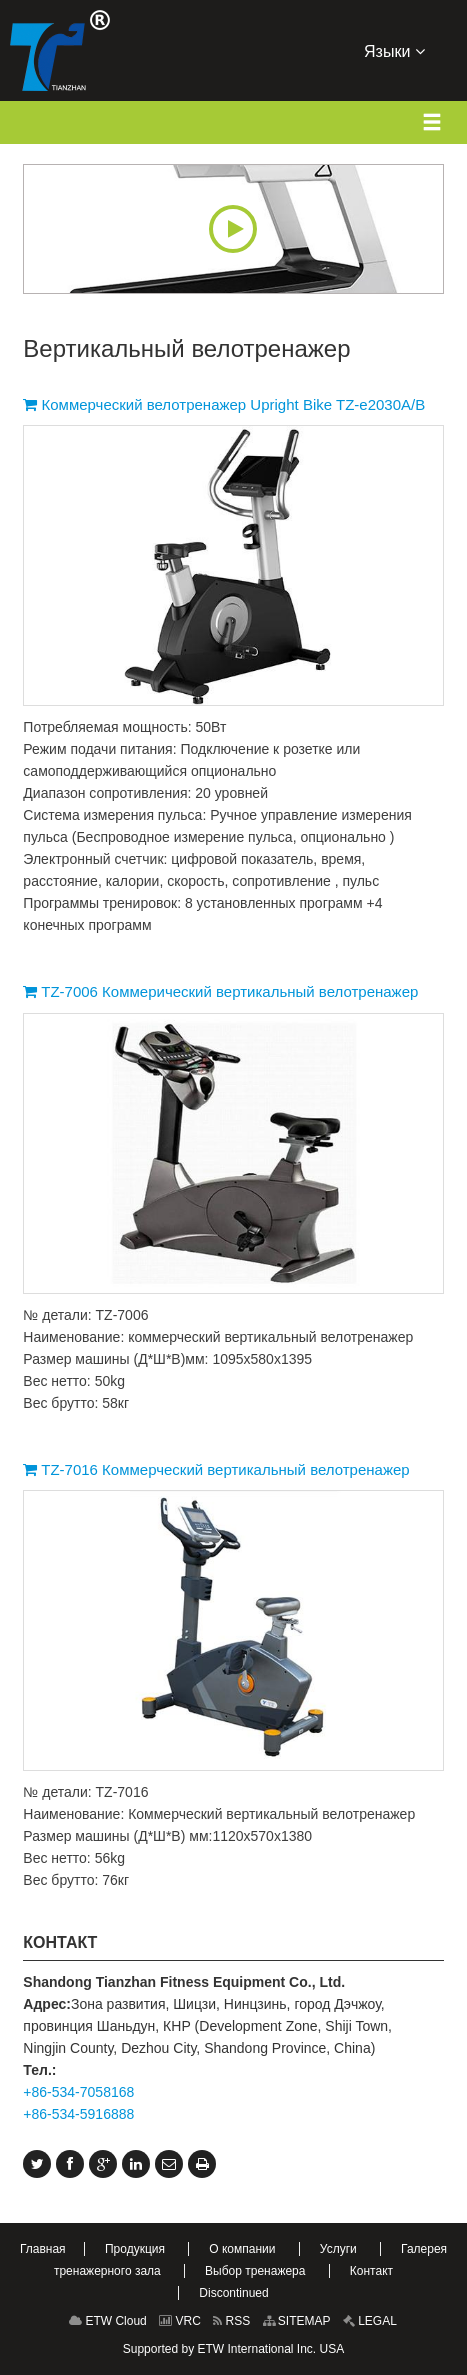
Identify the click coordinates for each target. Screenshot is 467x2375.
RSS (231, 2321)
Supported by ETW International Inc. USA (233, 2349)
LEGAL (370, 2321)
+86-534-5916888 (78, 2114)
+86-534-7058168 (78, 2092)
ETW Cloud (108, 2321)
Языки (394, 50)
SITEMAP (297, 2321)
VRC (180, 2321)
